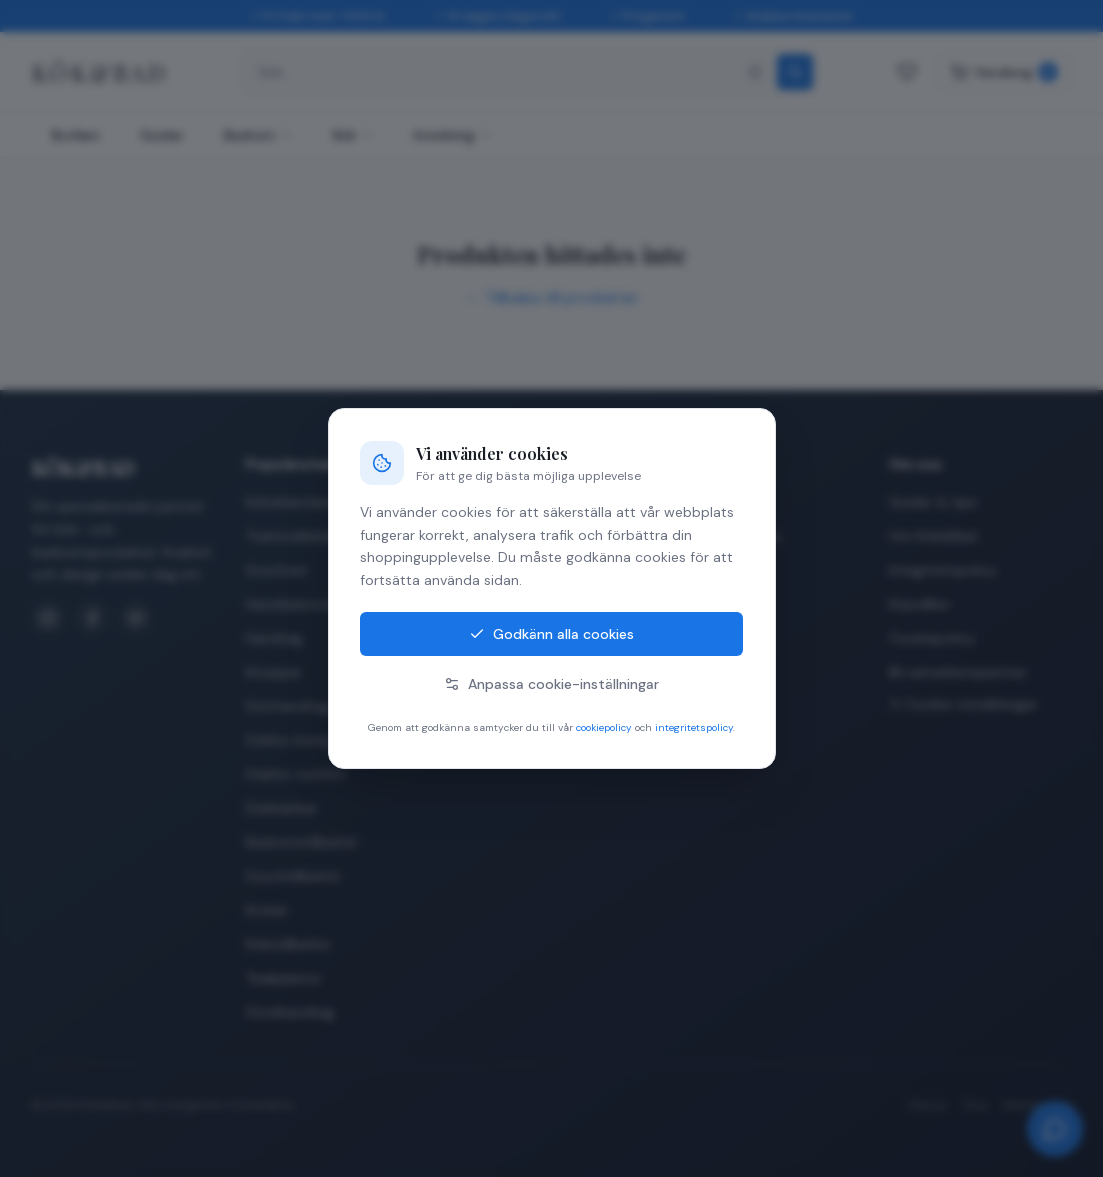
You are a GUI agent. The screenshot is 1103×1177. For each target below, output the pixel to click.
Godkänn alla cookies (551, 634)
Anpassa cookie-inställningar (551, 684)
